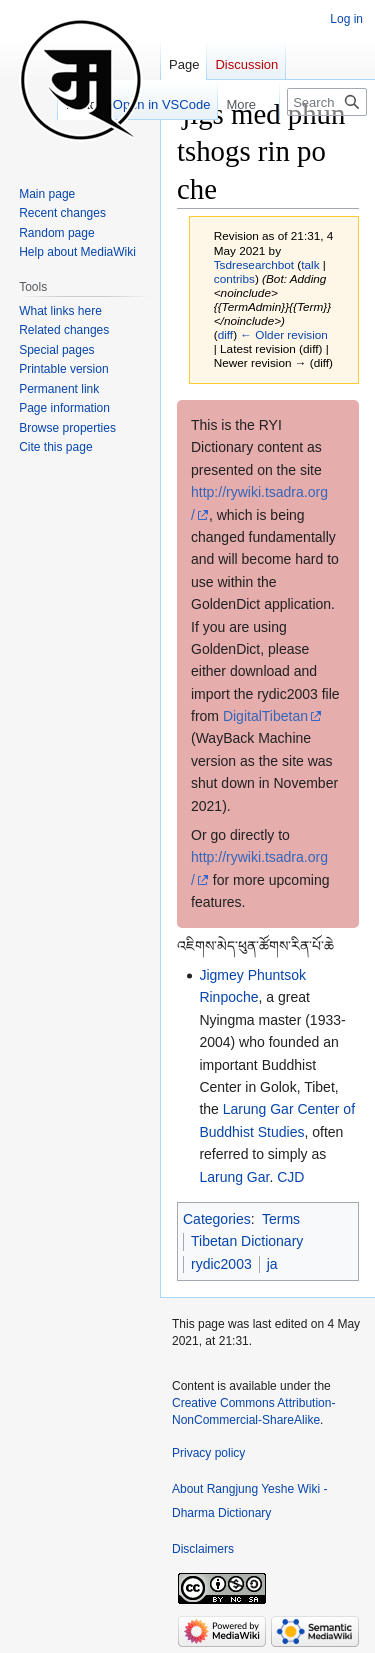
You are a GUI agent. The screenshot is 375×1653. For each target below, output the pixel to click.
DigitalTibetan (265, 716)
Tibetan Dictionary (247, 1241)
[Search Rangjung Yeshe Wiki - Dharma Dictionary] (327, 102)
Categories (217, 1219)
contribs (234, 278)
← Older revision (284, 334)
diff (225, 334)
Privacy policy (208, 1453)
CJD (290, 1177)
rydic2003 (221, 1264)
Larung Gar (234, 1177)
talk (310, 264)
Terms (281, 1219)
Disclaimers (203, 1549)
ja (272, 1264)
